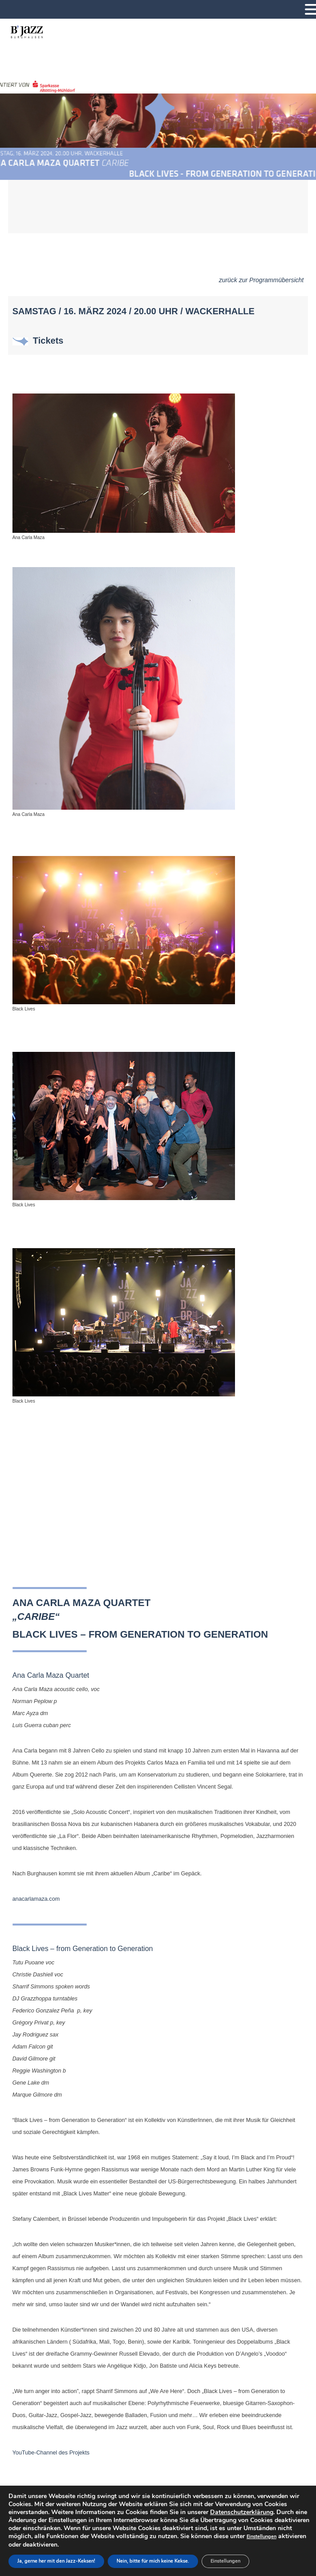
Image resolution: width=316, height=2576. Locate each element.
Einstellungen (261, 2536)
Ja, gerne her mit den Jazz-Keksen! (56, 2561)
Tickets (46, 340)
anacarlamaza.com (36, 1899)
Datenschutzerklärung (241, 2512)
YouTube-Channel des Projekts (50, 2453)
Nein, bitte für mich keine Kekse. (153, 2561)
